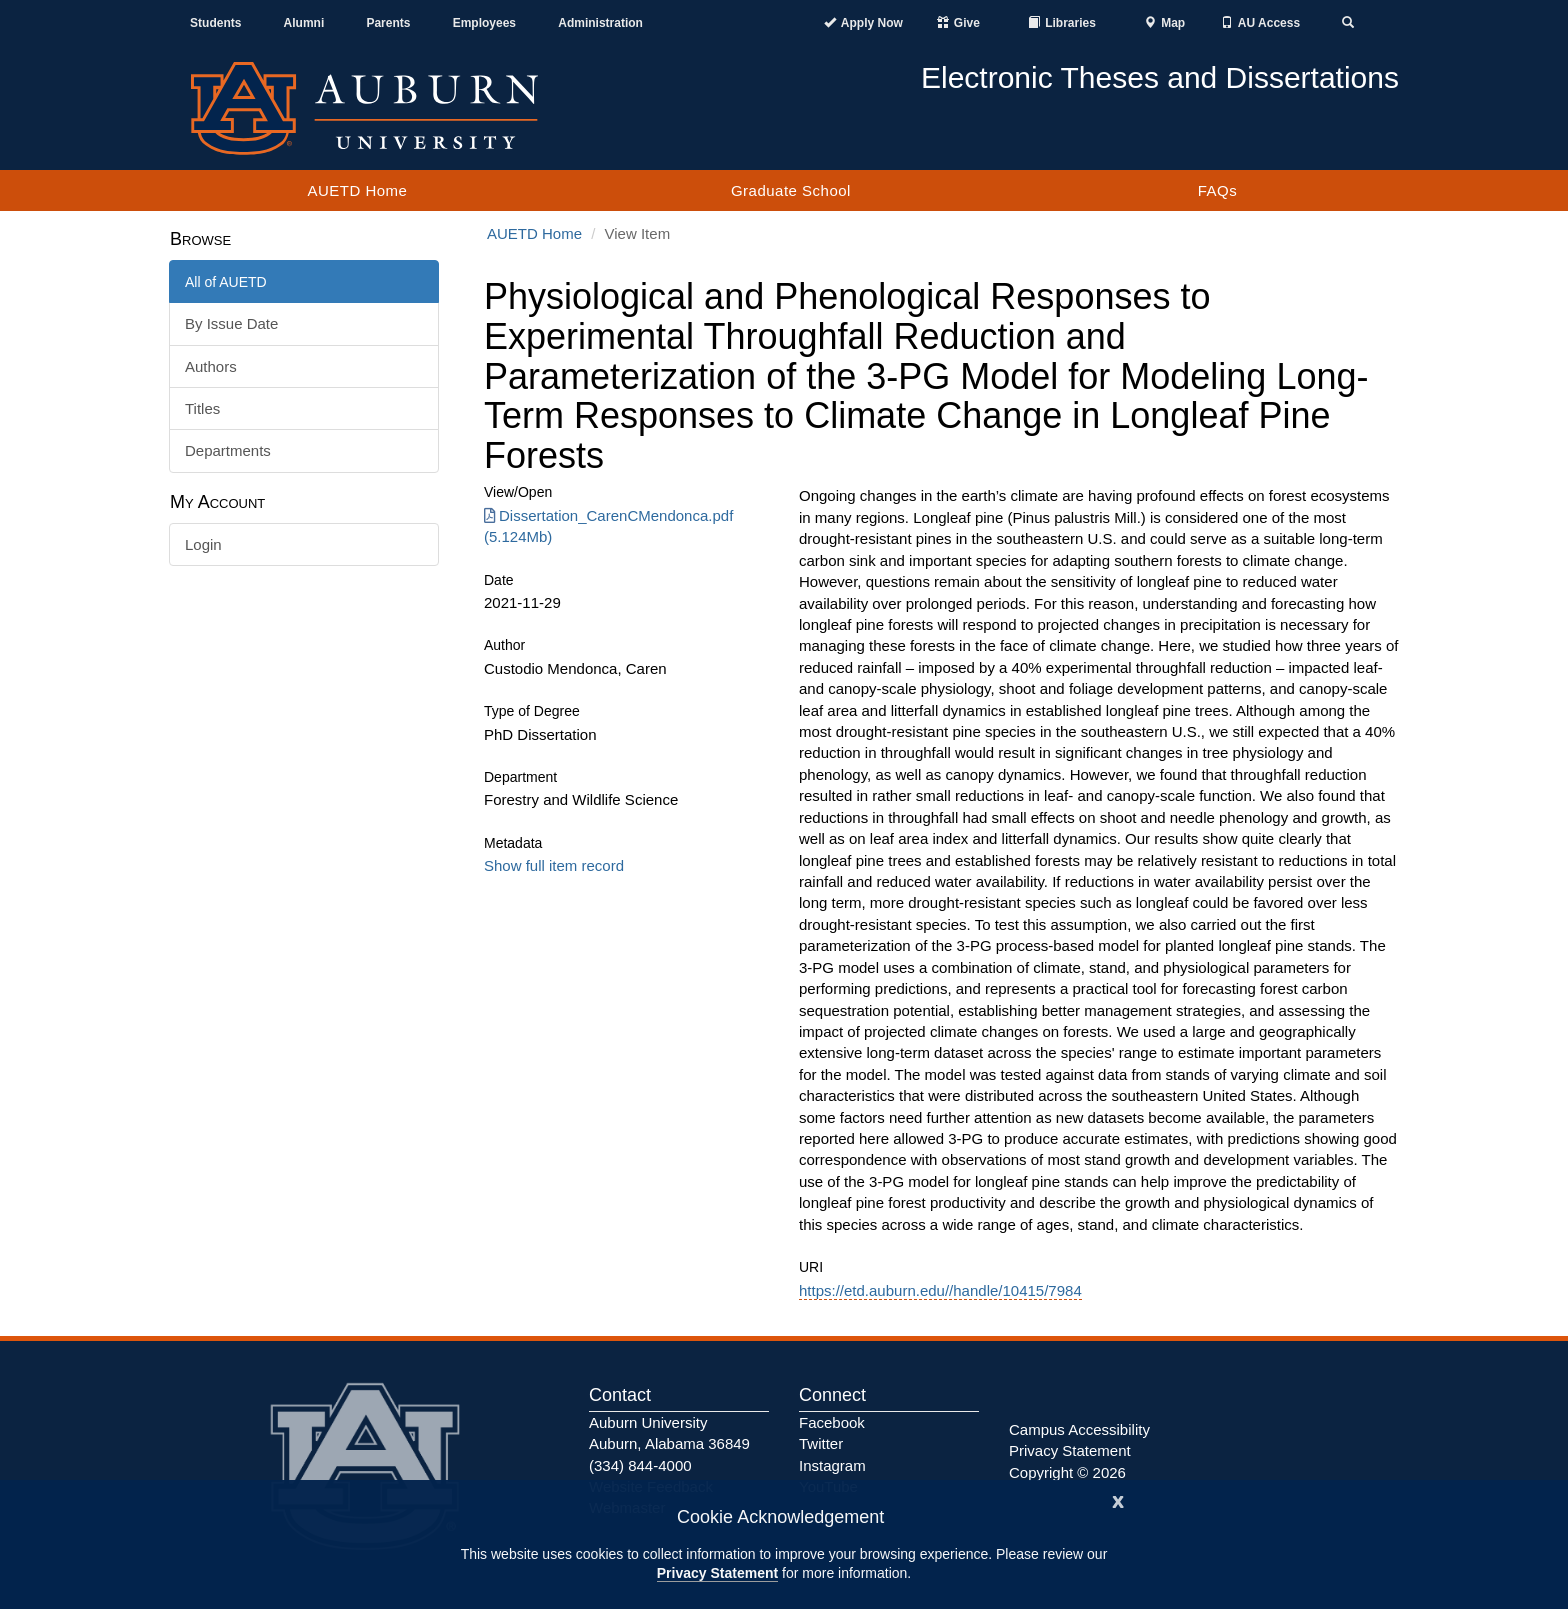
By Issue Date (231, 323)
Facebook (832, 1422)
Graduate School (791, 190)
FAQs (1218, 190)
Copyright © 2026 (1067, 1472)
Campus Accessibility (1079, 1429)
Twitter (821, 1443)
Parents (388, 23)
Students (215, 23)
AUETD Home (357, 190)
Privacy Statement (717, 1573)
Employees (484, 23)
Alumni (304, 23)
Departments (228, 450)
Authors (211, 366)
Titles (202, 408)
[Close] (1118, 1499)
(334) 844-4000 (640, 1465)
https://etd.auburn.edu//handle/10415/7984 (940, 1290)
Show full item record (554, 865)
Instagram (832, 1465)
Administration (600, 23)
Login (203, 544)
